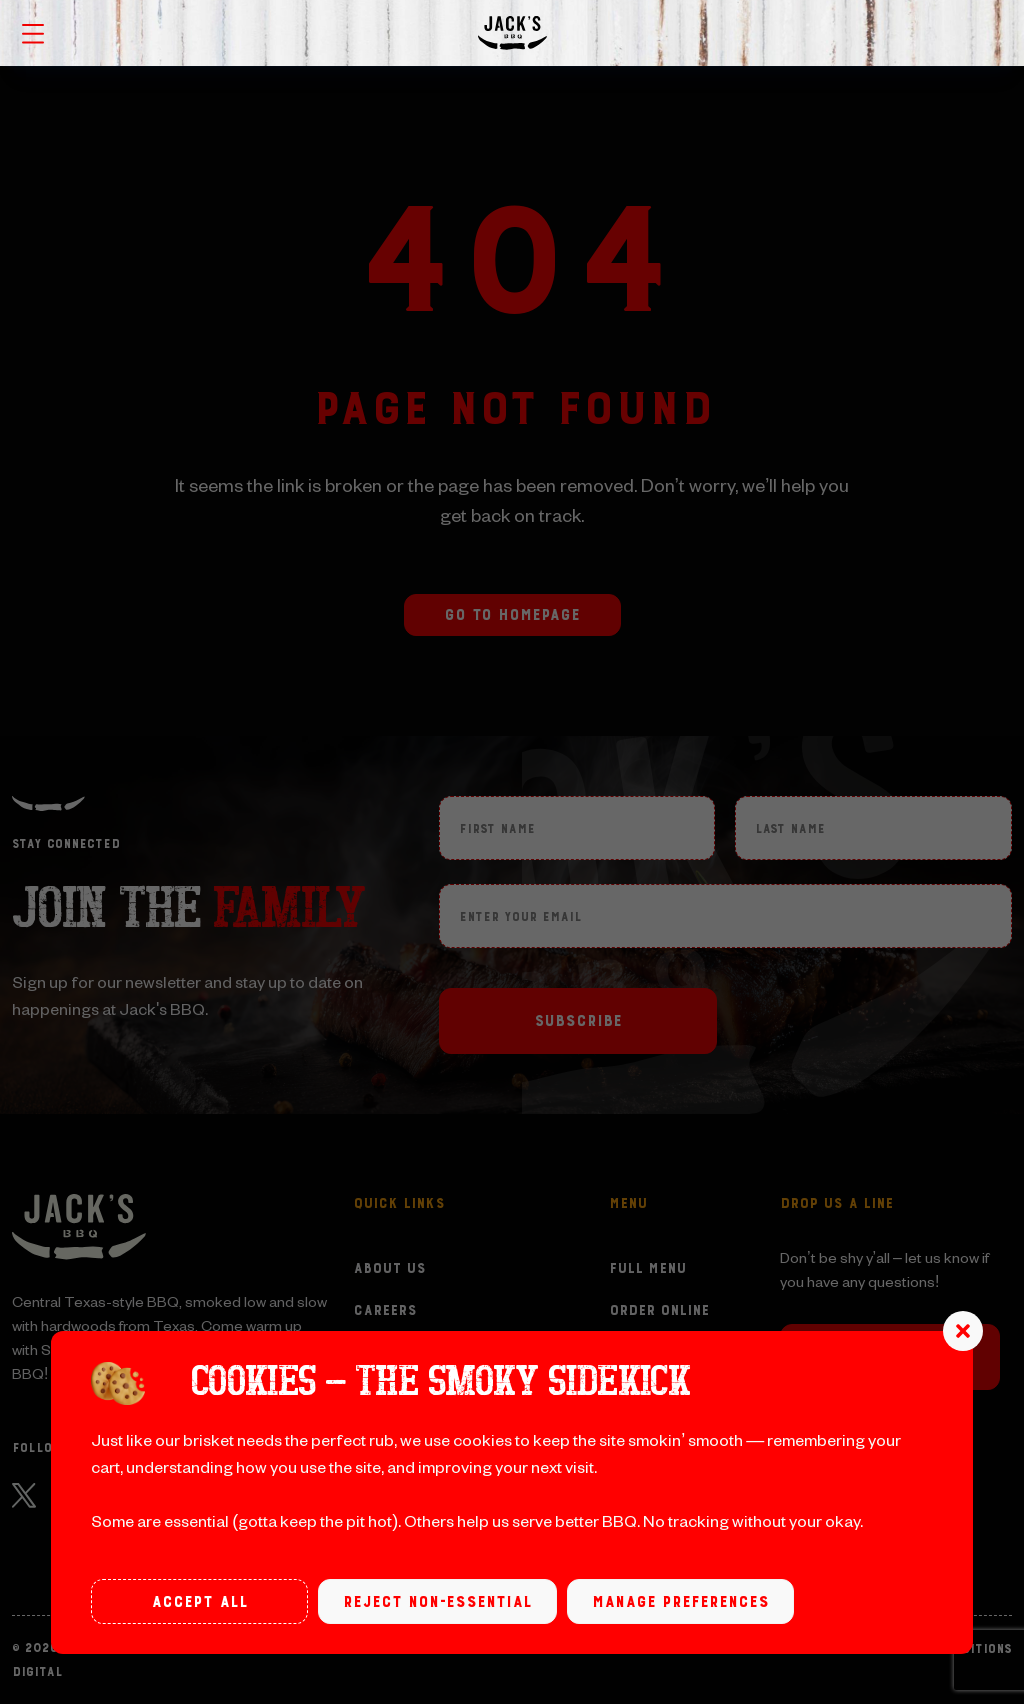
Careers (385, 1311)
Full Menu (647, 1269)
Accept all (199, 1602)
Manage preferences (680, 1602)
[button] (963, 1331)
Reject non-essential (437, 1602)
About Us (389, 1269)
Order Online (659, 1311)
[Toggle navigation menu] (33, 32)
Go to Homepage (512, 615)
